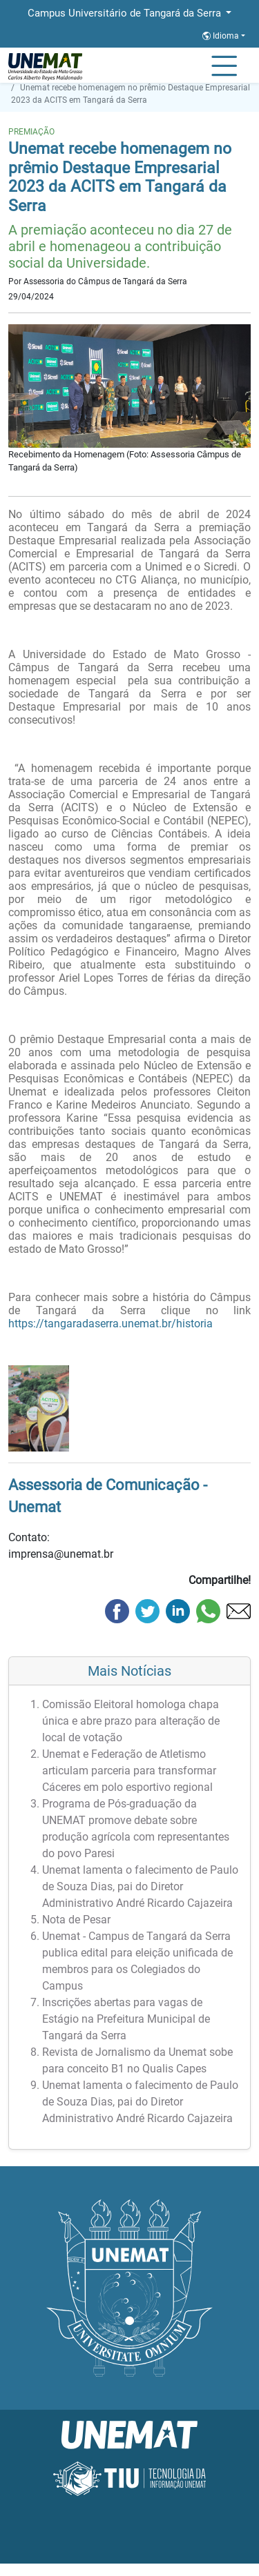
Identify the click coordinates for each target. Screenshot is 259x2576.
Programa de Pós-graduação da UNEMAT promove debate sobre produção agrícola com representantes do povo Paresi (135, 1828)
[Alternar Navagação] (224, 67)
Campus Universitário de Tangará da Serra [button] (126, 13)
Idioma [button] (221, 36)
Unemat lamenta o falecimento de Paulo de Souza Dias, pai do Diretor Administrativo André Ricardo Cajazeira (140, 1886)
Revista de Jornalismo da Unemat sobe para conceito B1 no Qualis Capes (137, 2060)
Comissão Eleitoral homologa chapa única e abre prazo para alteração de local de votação (131, 1721)
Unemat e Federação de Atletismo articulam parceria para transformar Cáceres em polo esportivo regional (129, 1770)
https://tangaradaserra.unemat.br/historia (110, 1323)
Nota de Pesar (76, 1919)
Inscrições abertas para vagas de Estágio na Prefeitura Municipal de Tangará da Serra (126, 2019)
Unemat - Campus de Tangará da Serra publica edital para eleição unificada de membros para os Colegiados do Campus (137, 1961)
